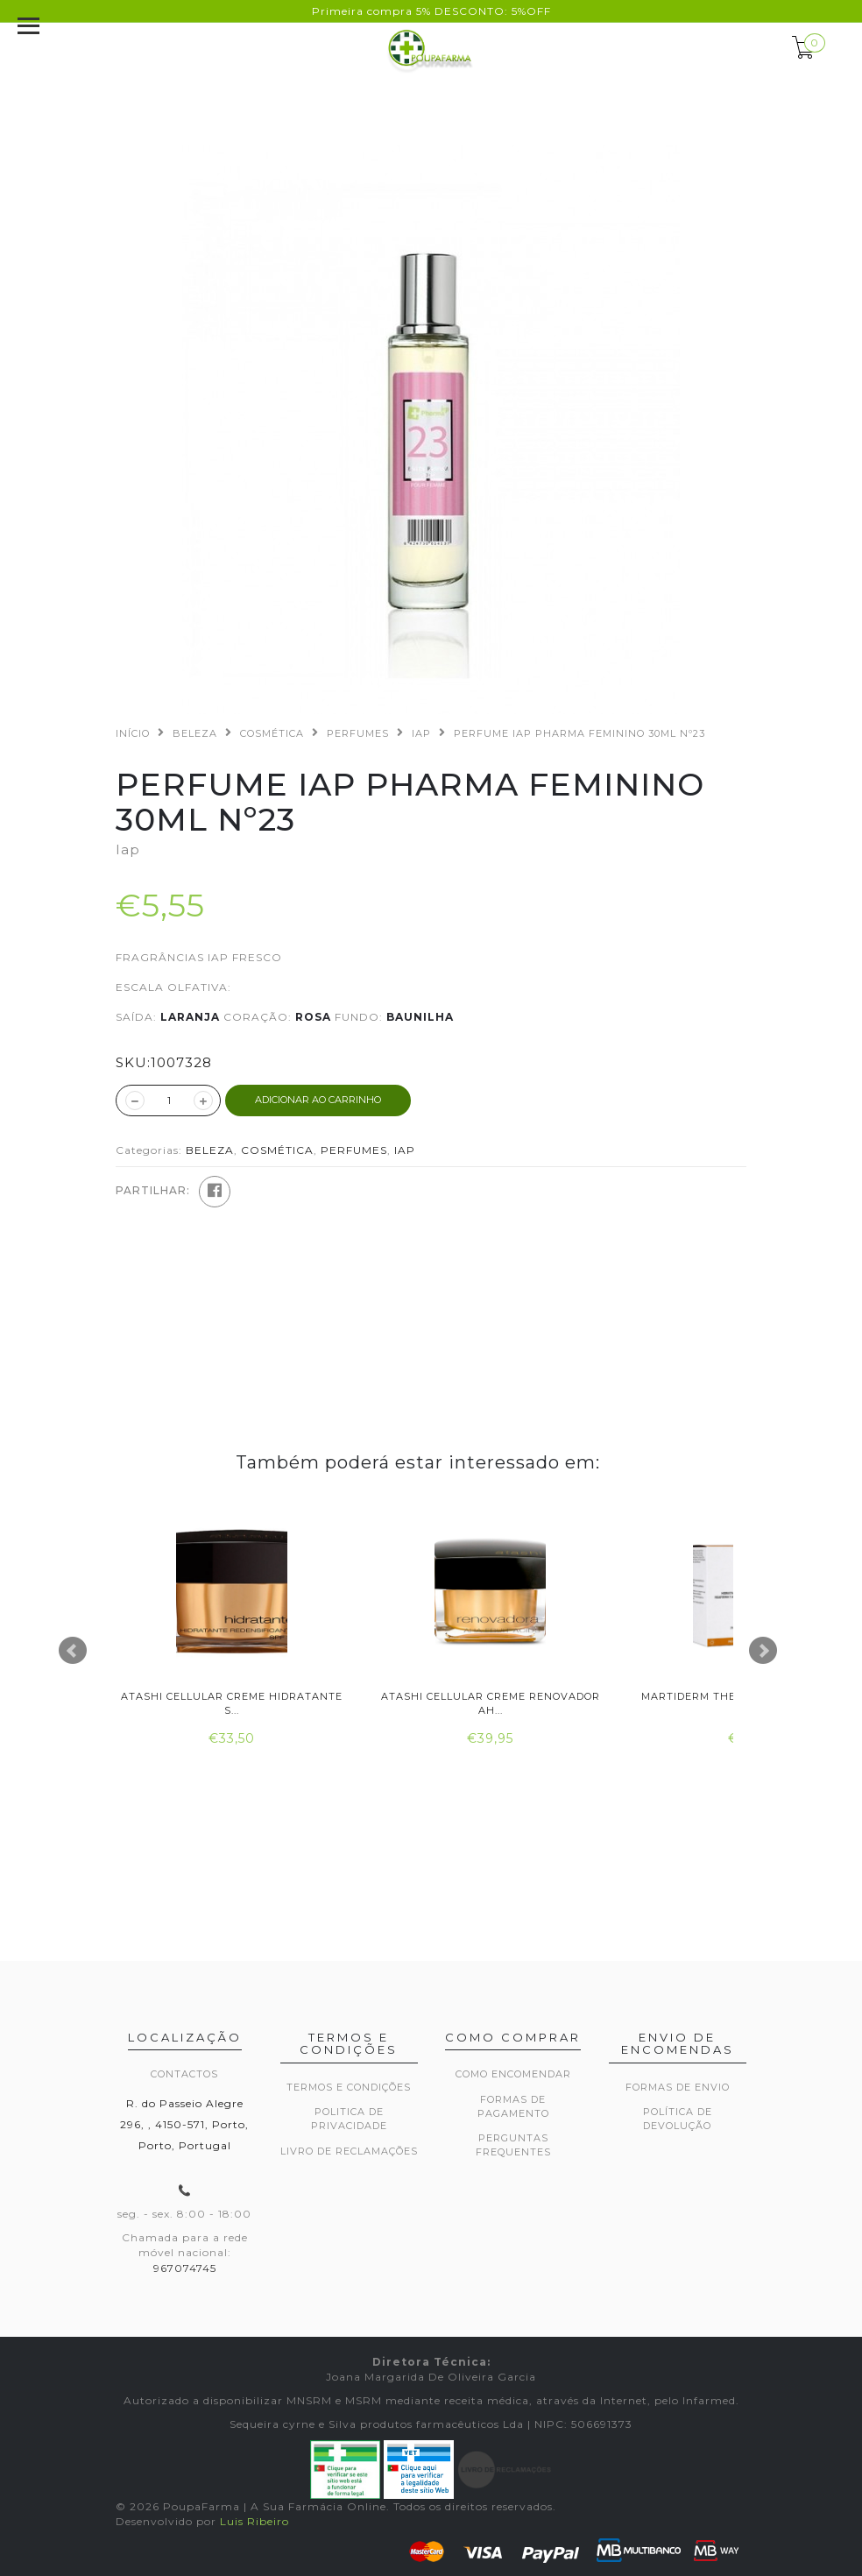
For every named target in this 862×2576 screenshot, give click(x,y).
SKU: (133, 1062)
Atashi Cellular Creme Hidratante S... (232, 1703)
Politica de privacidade (349, 2118)
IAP (421, 733)
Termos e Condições (348, 2087)
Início (133, 733)
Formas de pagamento (513, 2106)
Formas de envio (677, 2087)
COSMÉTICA (272, 733)
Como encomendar (513, 2074)
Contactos (184, 2074)
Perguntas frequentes (513, 2145)
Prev (73, 1651)
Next (763, 1651)
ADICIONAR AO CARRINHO (318, 1099)
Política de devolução (677, 2118)
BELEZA (195, 733)
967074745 (184, 2268)
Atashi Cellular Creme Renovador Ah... (490, 1703)
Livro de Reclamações (349, 2151)
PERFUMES (358, 733)
